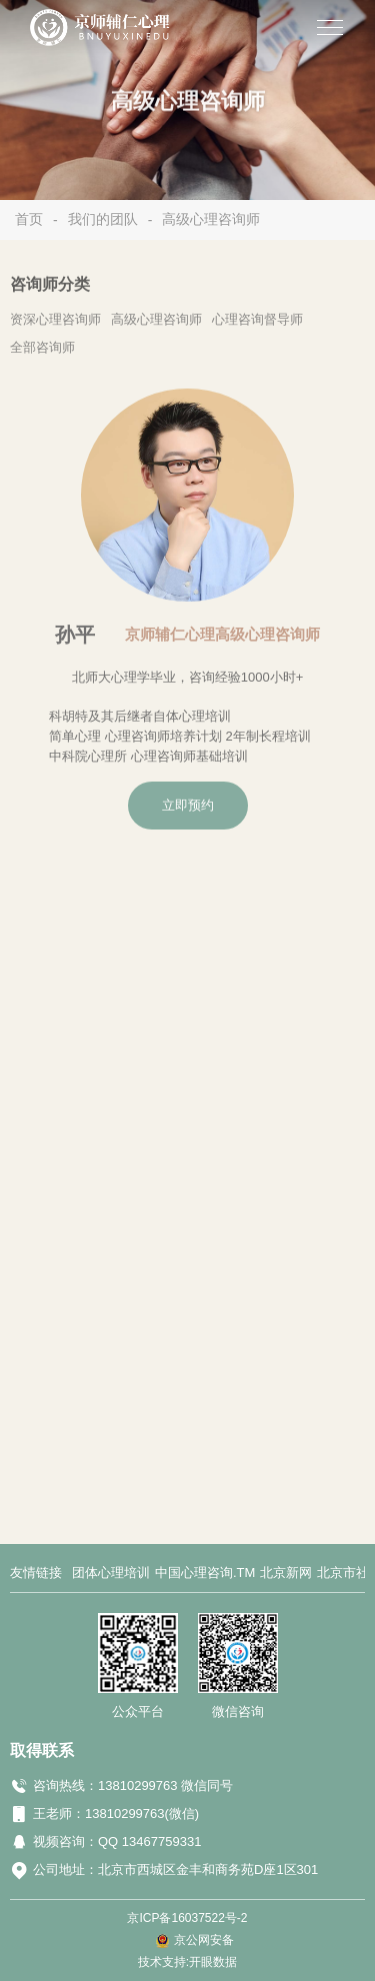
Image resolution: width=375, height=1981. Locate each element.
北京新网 (286, 1572)
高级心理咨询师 (211, 219)
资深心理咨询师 (55, 324)
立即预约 (188, 807)
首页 (29, 219)
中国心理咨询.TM (205, 1572)
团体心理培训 (111, 1572)
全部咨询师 (42, 352)
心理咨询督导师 (257, 324)
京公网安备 (204, 1940)
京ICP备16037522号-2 (187, 1918)
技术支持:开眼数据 (187, 1962)
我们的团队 (103, 219)
